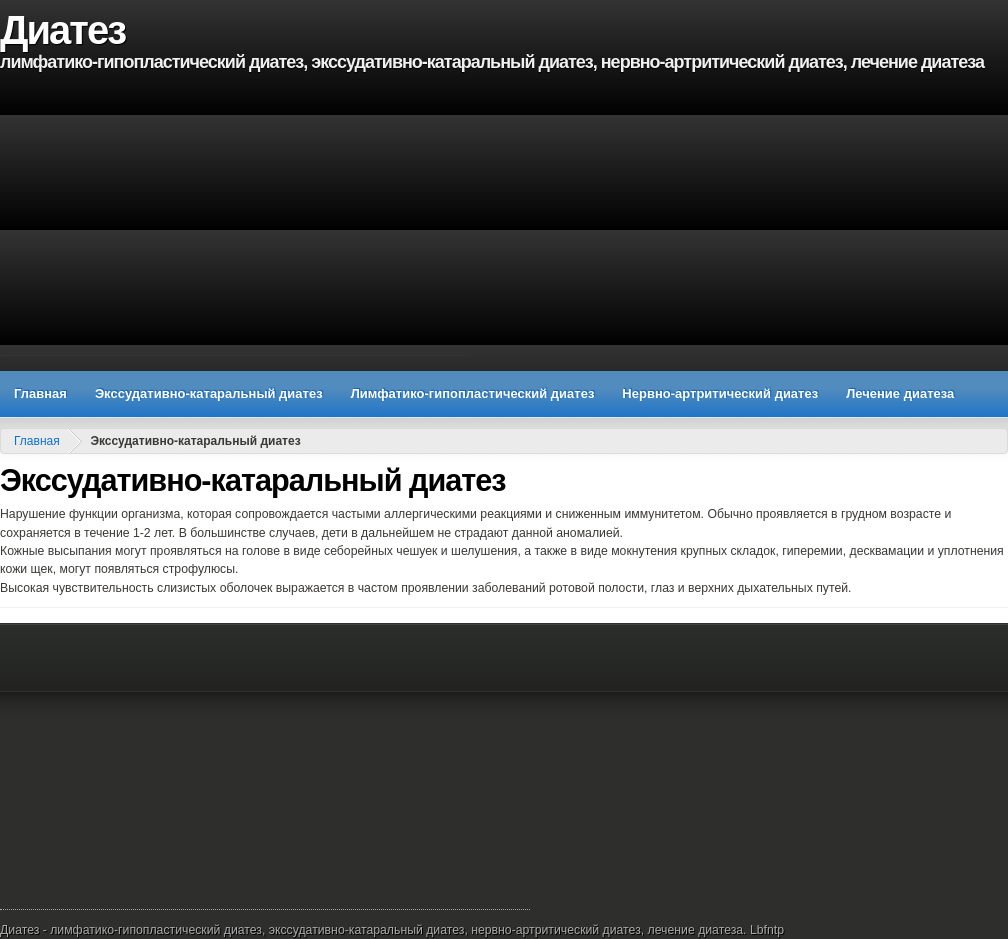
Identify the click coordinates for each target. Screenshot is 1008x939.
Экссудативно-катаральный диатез (209, 393)
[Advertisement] (234, 215)
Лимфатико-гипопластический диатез (473, 393)
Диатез (62, 30)
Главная (40, 393)
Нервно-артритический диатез (720, 393)
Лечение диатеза (900, 393)
